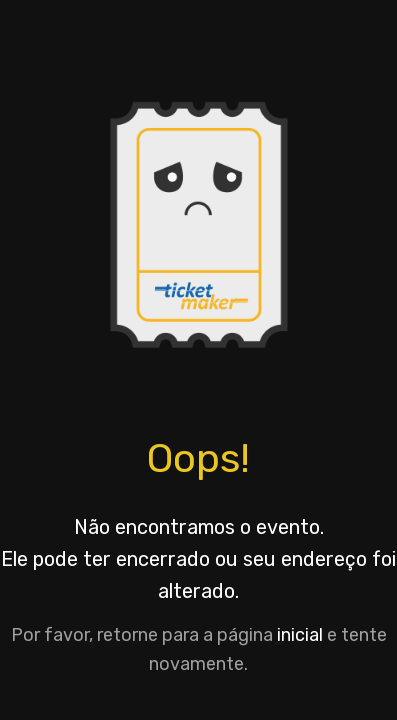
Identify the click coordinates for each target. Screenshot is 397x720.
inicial (300, 634)
